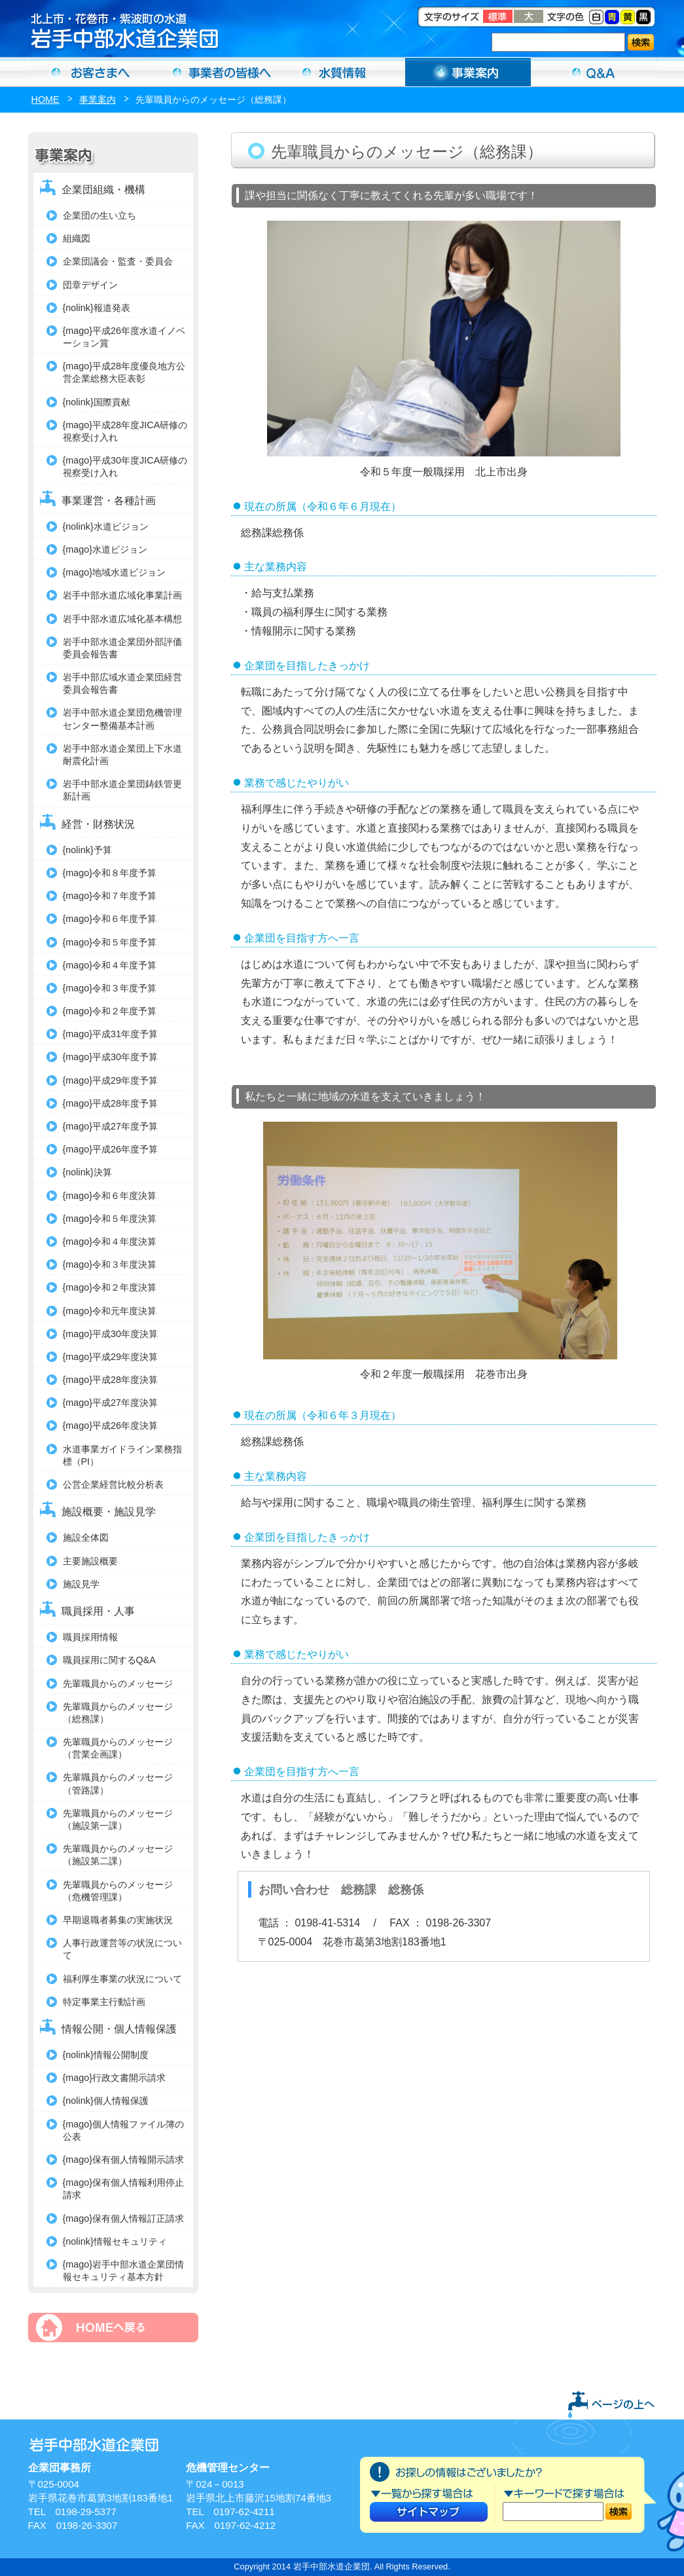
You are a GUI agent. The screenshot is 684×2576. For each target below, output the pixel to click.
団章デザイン (90, 285)
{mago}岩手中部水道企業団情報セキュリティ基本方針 (124, 2270)
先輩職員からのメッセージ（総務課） (118, 1712)
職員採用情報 (90, 1637)
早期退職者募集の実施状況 (118, 1920)
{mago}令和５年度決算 (110, 1218)
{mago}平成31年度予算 (110, 1034)
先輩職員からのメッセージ (118, 1683)
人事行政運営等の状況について (122, 1949)
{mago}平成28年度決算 (110, 1379)
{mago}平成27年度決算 (110, 1402)
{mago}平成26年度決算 (110, 1425)
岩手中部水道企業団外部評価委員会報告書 (122, 647)
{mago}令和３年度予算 (110, 988)
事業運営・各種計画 (109, 500)
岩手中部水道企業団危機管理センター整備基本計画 (122, 718)
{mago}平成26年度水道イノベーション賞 (124, 336)
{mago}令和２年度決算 (110, 1287)
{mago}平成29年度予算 (110, 1080)
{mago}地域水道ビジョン (114, 572)
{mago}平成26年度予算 (110, 1149)
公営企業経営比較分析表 (113, 1484)
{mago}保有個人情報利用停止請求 (124, 2188)
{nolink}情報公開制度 (106, 2055)
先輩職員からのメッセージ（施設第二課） (118, 1854)
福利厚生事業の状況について (122, 1979)
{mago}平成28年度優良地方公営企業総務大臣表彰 (124, 372)
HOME (45, 99)
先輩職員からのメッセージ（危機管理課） (118, 1890)
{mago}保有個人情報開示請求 (124, 2159)
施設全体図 (86, 1537)
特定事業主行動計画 (104, 2001)
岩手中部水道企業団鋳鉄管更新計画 (122, 790)
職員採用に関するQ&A (109, 1660)
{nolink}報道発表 (96, 308)
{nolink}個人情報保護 (106, 2100)
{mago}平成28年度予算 (110, 1103)
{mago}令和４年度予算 (110, 965)
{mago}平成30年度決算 (110, 1334)
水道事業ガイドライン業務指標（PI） (122, 1455)
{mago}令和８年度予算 (110, 873)
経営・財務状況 (98, 824)
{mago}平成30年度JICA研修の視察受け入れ (125, 466)
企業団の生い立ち (99, 215)
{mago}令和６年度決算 (110, 1195)
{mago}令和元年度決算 (110, 1311)
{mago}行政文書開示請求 (114, 2077)
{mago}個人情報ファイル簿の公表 (124, 2130)
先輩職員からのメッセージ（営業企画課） (118, 1748)
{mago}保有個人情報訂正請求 (124, 2218)
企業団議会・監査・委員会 (118, 261)
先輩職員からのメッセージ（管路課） (118, 1783)
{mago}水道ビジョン (105, 549)
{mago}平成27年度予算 (110, 1126)
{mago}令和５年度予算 (110, 942)
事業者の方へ (216, 72)
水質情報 (342, 72)
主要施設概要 (90, 1561)
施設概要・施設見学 (109, 1511)
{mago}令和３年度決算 (110, 1264)
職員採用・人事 (98, 1611)
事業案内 (468, 72)
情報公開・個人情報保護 (119, 2028)
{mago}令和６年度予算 (110, 918)
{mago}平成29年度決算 (110, 1357)
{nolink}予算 (87, 850)
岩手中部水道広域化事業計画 (122, 595)
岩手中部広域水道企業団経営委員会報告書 (122, 683)
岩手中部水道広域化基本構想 (122, 619)
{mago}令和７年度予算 (110, 896)
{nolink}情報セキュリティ (115, 2241)
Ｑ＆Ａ (594, 72)
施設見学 (81, 1584)
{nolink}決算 (87, 1172)
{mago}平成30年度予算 (110, 1057)
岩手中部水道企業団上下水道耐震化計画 (122, 754)
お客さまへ (91, 72)
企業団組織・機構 (103, 189)
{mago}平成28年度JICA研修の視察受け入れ (125, 431)
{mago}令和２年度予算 (110, 1011)
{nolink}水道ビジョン (106, 526)
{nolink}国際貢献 (96, 402)
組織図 (76, 238)
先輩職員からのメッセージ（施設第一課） (118, 1819)
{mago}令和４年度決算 (110, 1241)
